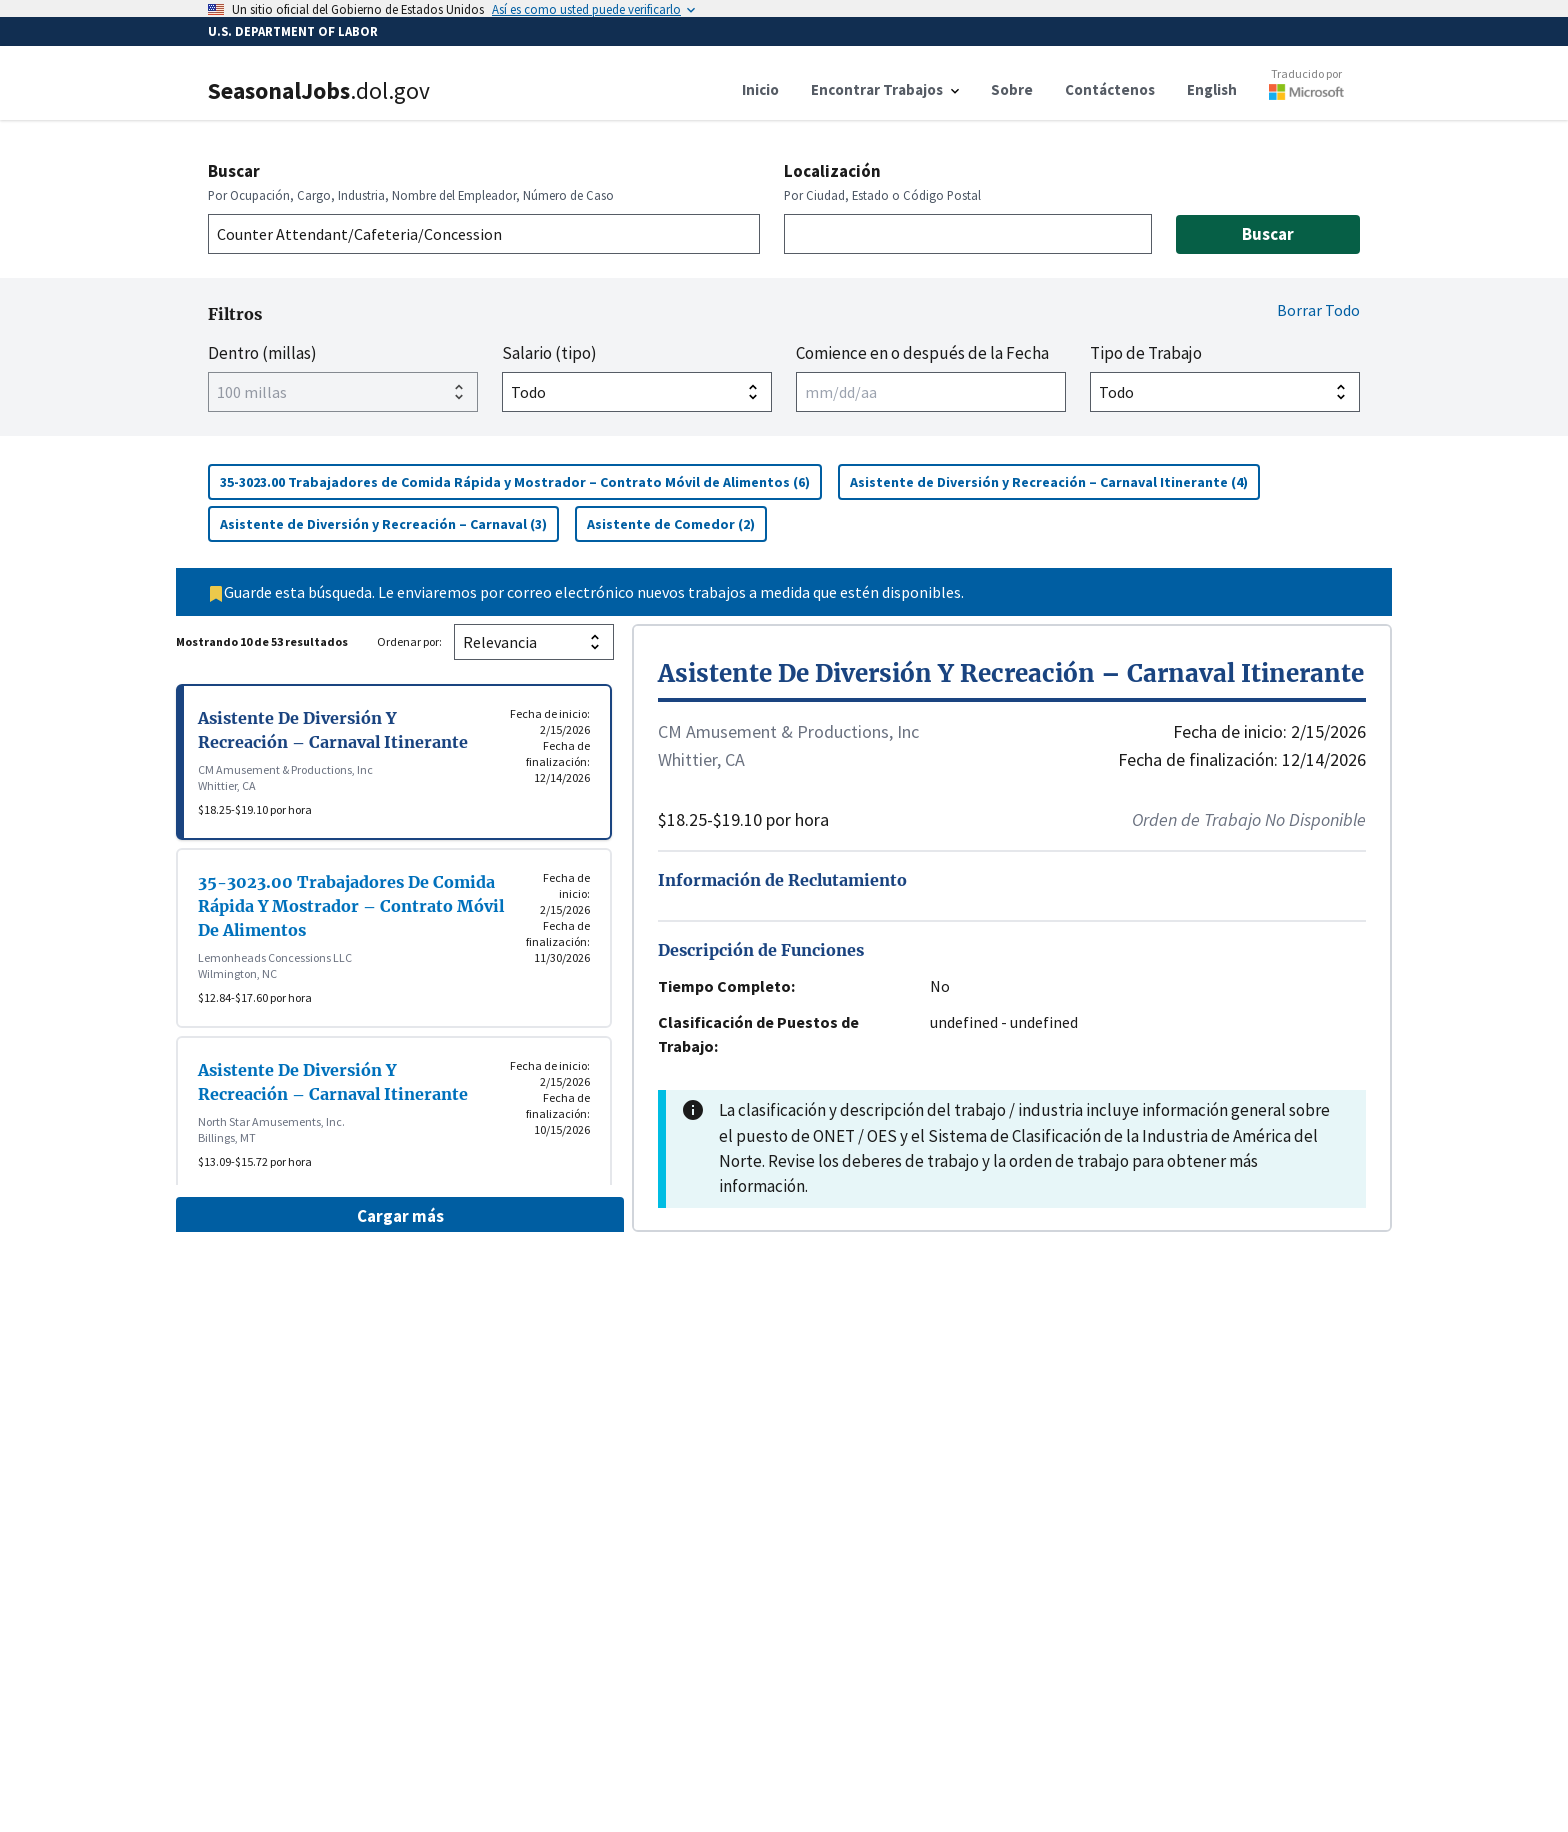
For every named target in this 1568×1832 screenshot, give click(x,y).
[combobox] (484, 234)
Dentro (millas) (262, 353)
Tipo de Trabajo (1146, 353)
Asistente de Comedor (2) (677, 523)
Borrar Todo (1318, 310)
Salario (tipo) (549, 353)
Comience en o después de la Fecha (922, 353)
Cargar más (400, 1216)
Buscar (234, 171)
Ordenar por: (409, 641)
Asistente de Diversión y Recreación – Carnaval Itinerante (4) (1055, 481)
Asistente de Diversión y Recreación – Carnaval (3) (389, 523)
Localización (832, 171)
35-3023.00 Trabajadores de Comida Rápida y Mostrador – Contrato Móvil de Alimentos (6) (521, 481)
